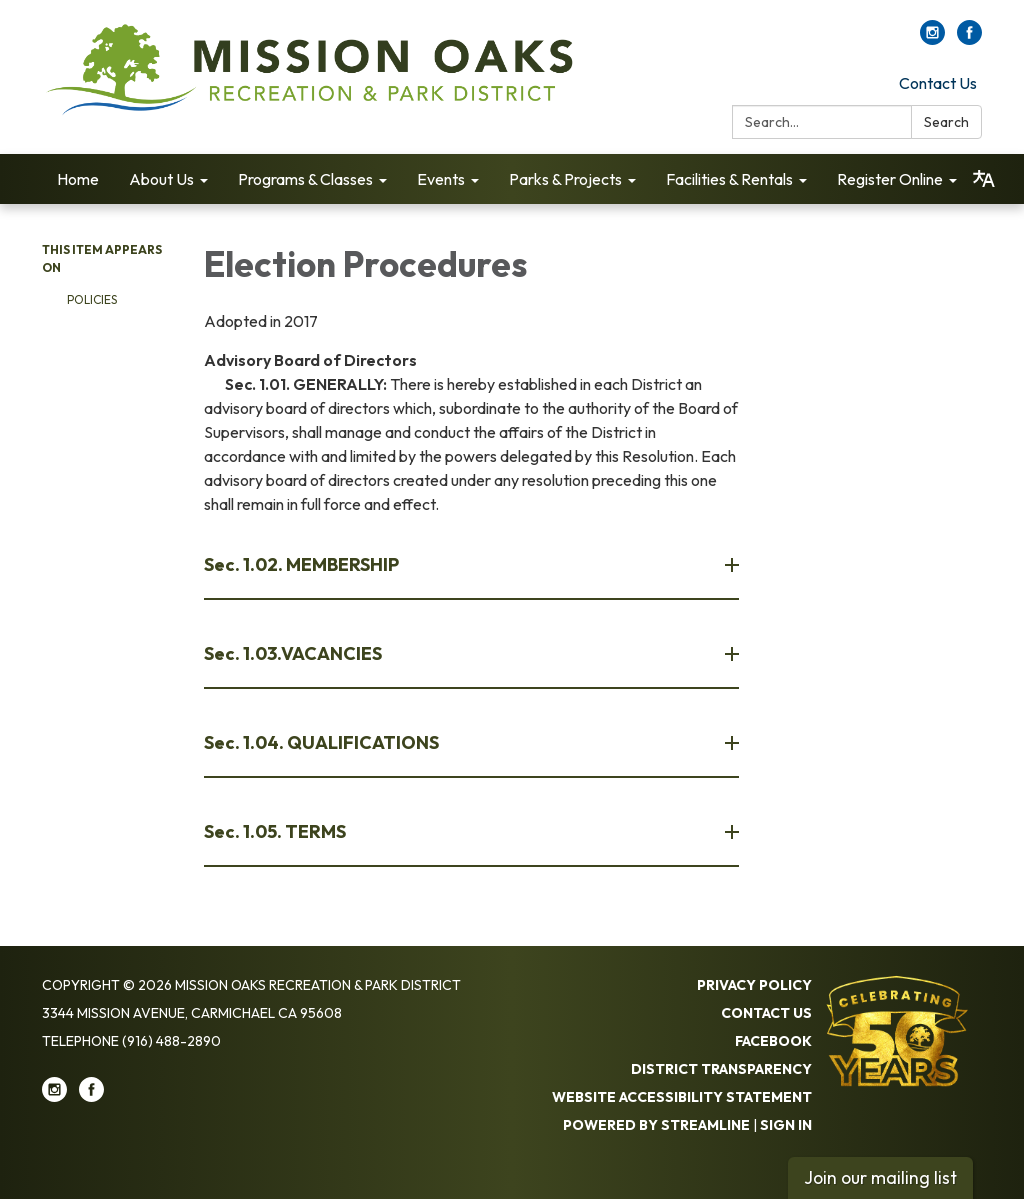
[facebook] (969, 39)
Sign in (786, 1125)
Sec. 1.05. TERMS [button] (276, 831)
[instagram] (932, 39)
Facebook (773, 1041)
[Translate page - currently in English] (984, 179)
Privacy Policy (754, 985)
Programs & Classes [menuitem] (305, 179)
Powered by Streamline (656, 1125)
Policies (92, 299)
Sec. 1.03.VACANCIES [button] (294, 653)
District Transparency (721, 1069)
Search (946, 122)
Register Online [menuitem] (890, 179)
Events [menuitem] (441, 179)
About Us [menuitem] (161, 179)
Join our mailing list (880, 1177)
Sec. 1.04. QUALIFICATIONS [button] (323, 742)
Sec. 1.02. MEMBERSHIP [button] (303, 564)
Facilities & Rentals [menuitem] (729, 179)
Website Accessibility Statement (682, 1097)
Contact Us (938, 83)
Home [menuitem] (78, 179)
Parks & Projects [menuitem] (565, 179)
